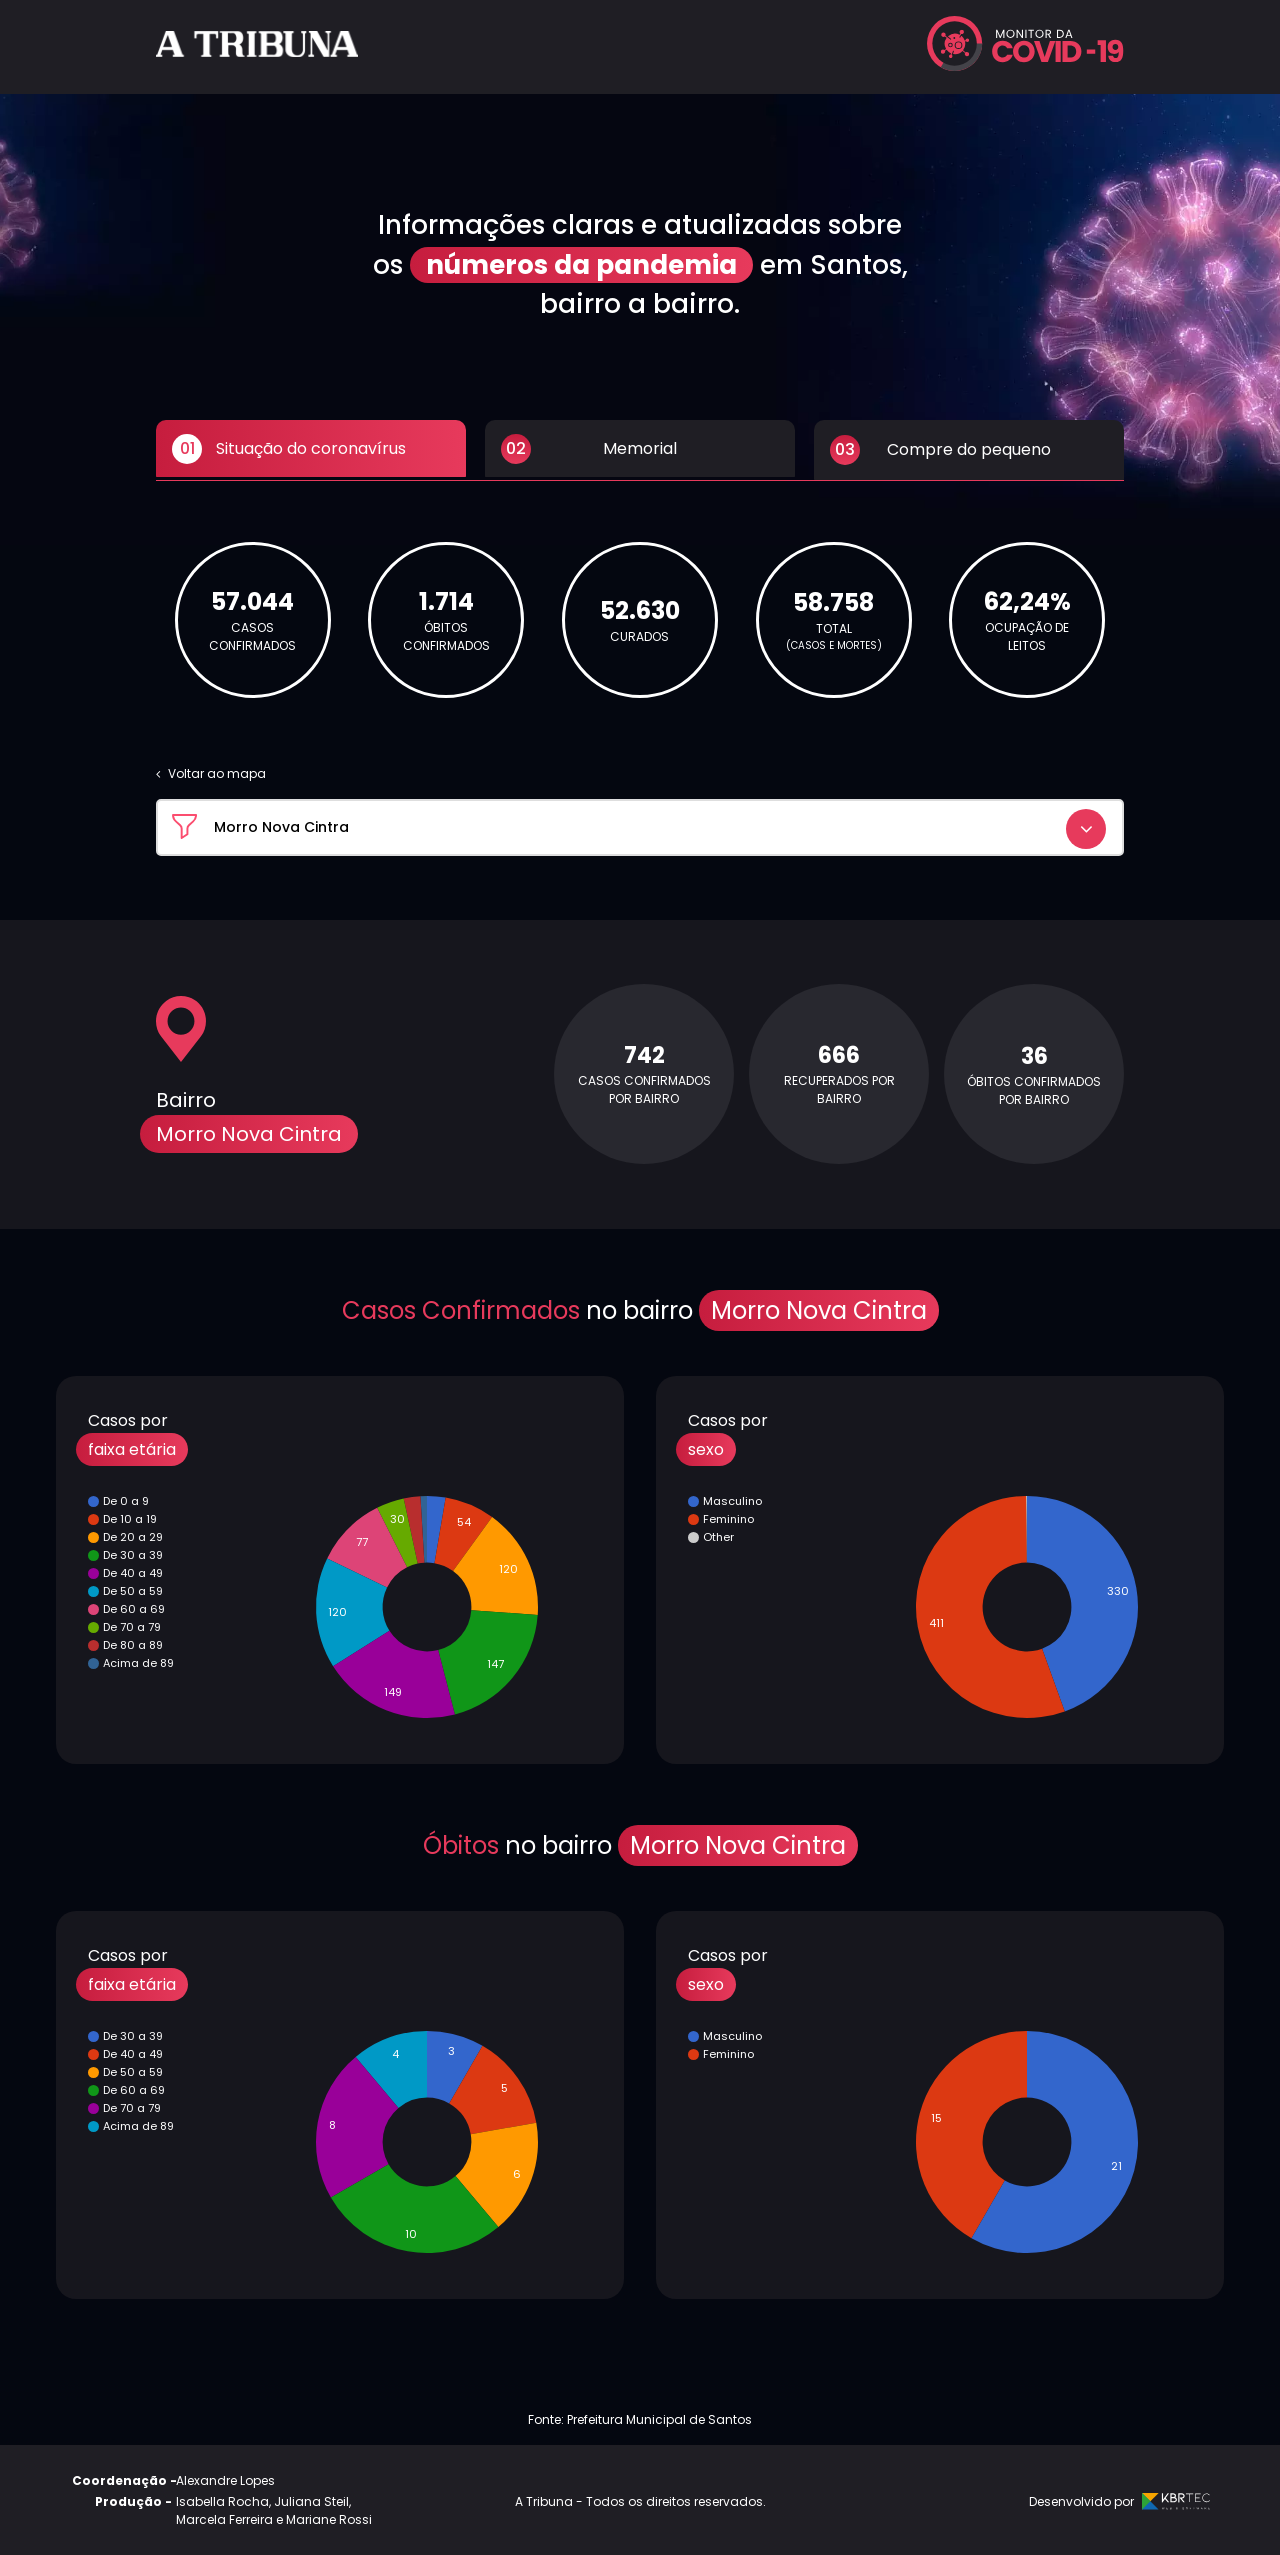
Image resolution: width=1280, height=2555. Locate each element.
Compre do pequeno (940, 450)
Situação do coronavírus (289, 450)
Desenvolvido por (1117, 2498)
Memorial (589, 450)
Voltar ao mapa (211, 770)
